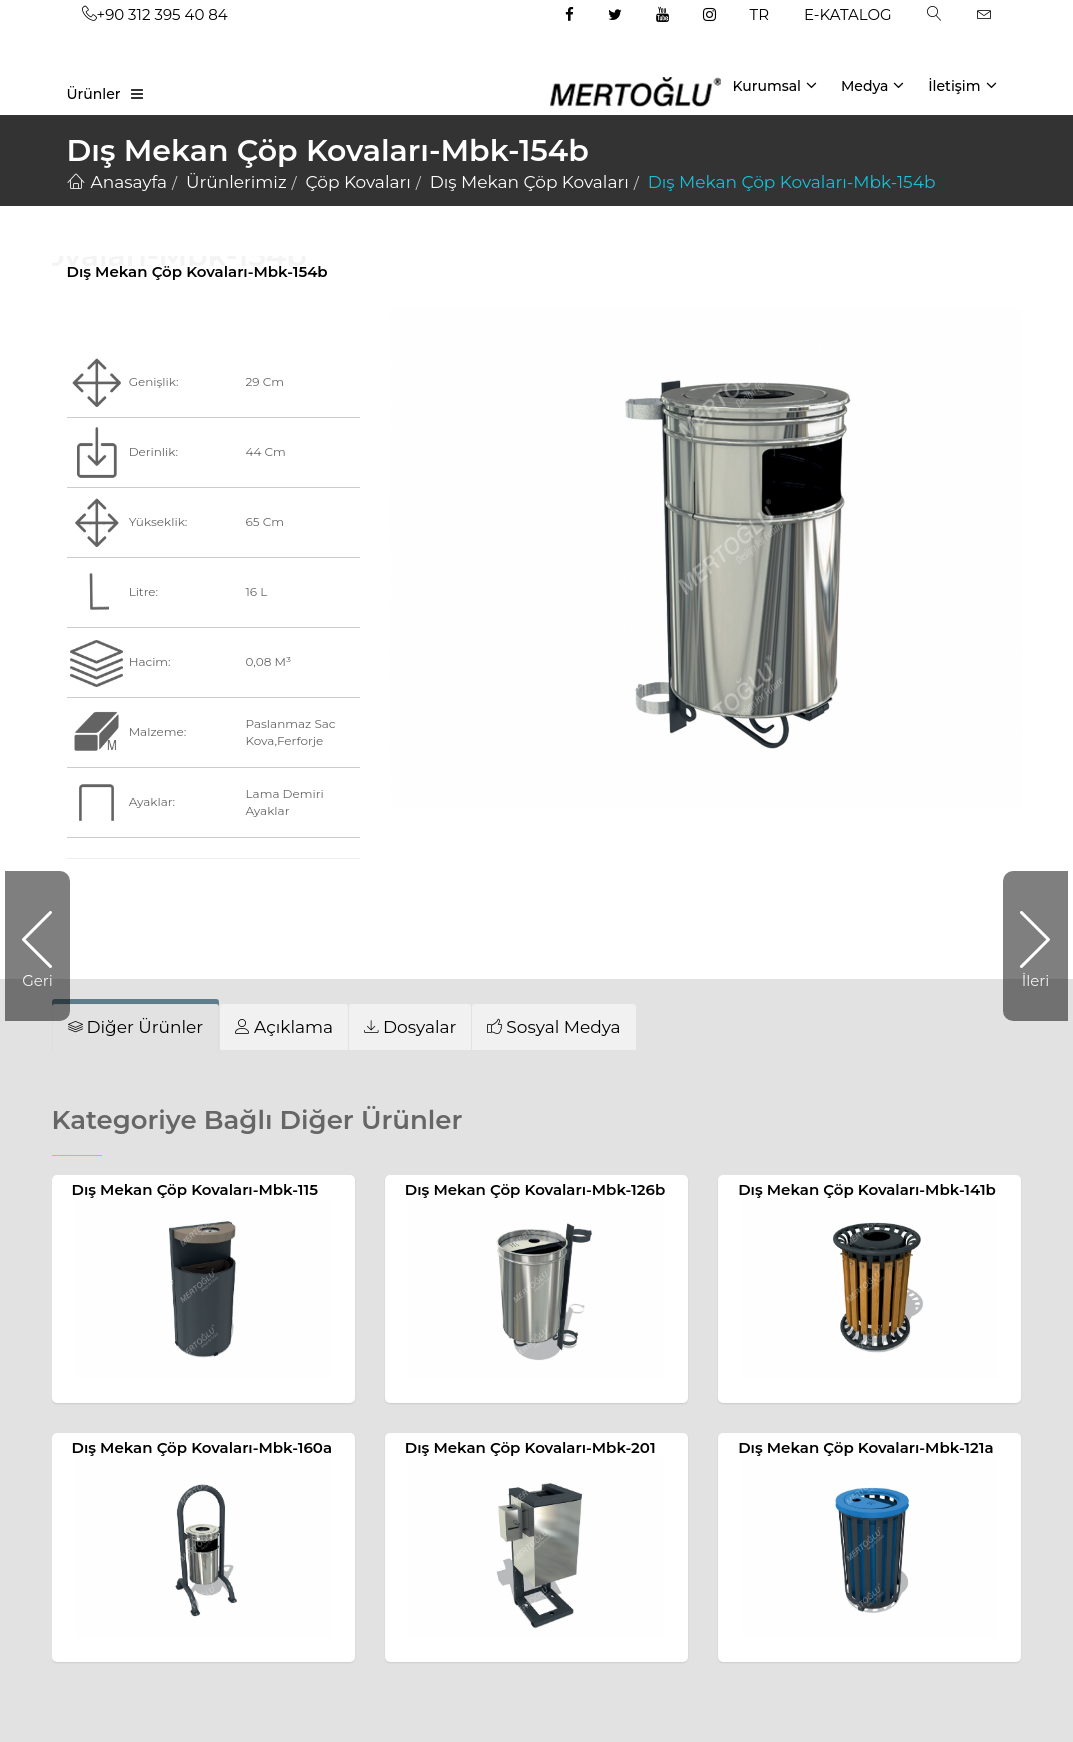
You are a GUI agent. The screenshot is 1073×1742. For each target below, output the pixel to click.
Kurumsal (774, 85)
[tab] (284, 1026)
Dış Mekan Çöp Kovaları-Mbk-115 (195, 1189)
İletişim (962, 85)
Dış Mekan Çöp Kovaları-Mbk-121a (865, 1447)
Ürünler (94, 94)
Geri (46, 946)
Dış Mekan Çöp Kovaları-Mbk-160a (202, 1447)
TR (759, 14)
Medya (872, 85)
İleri (1026, 946)
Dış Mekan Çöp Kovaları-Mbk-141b (867, 1189)
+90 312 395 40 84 (155, 14)
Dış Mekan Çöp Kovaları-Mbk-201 (530, 1447)
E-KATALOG (848, 14)
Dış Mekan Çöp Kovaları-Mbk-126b (535, 1189)
